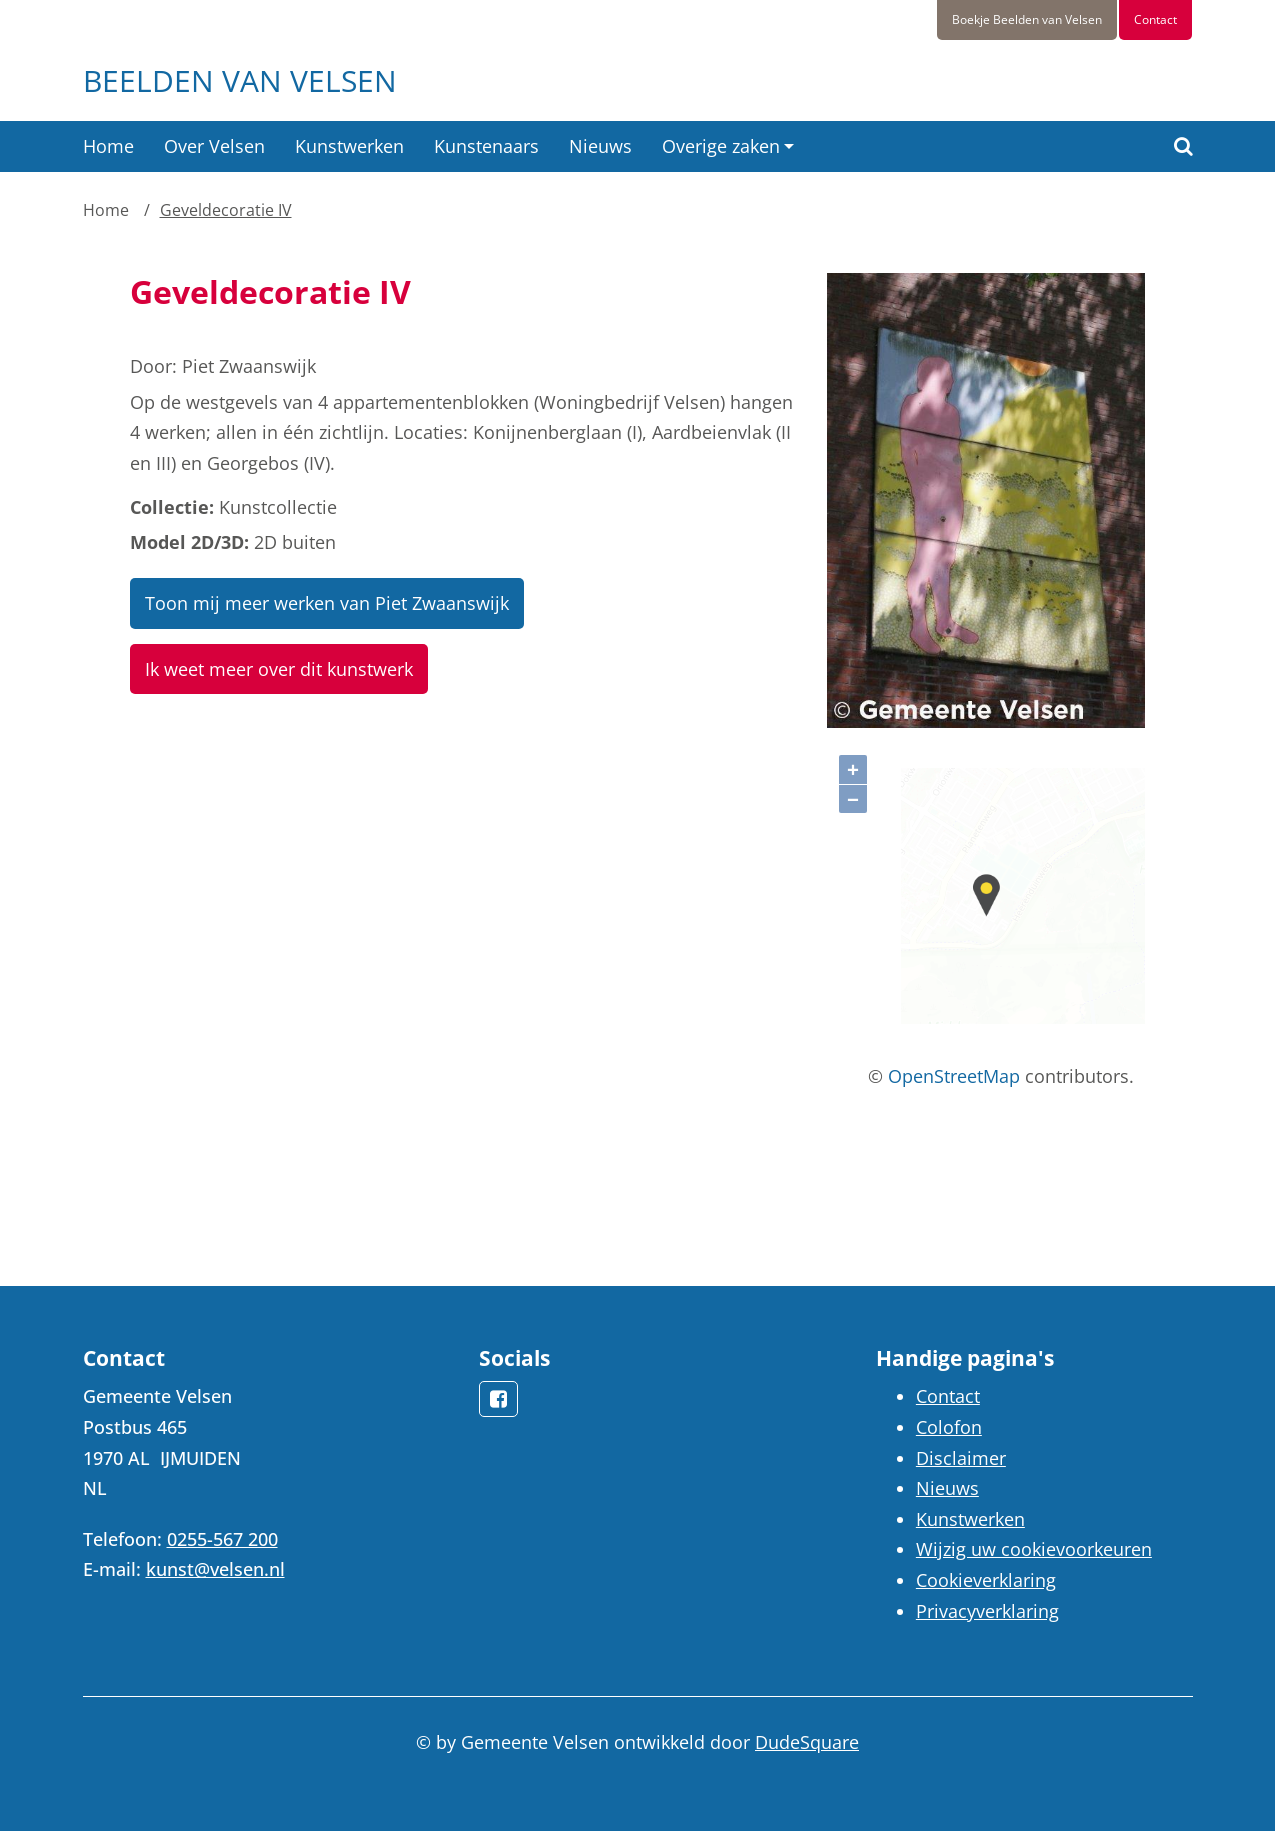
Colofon (949, 1427)
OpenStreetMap (954, 1076)
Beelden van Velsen (240, 80)
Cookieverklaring (986, 1580)
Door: (153, 366)
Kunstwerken (349, 146)
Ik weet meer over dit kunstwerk (279, 669)
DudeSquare (807, 1742)
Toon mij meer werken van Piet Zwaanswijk (327, 603)
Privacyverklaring (987, 1611)
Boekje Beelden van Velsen (1027, 19)
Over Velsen (214, 146)
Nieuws (600, 146)
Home (108, 146)
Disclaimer (961, 1458)
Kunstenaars (486, 146)
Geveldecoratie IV (226, 210)
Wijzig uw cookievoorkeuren (1034, 1549)
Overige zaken (721, 146)
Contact (1155, 19)
